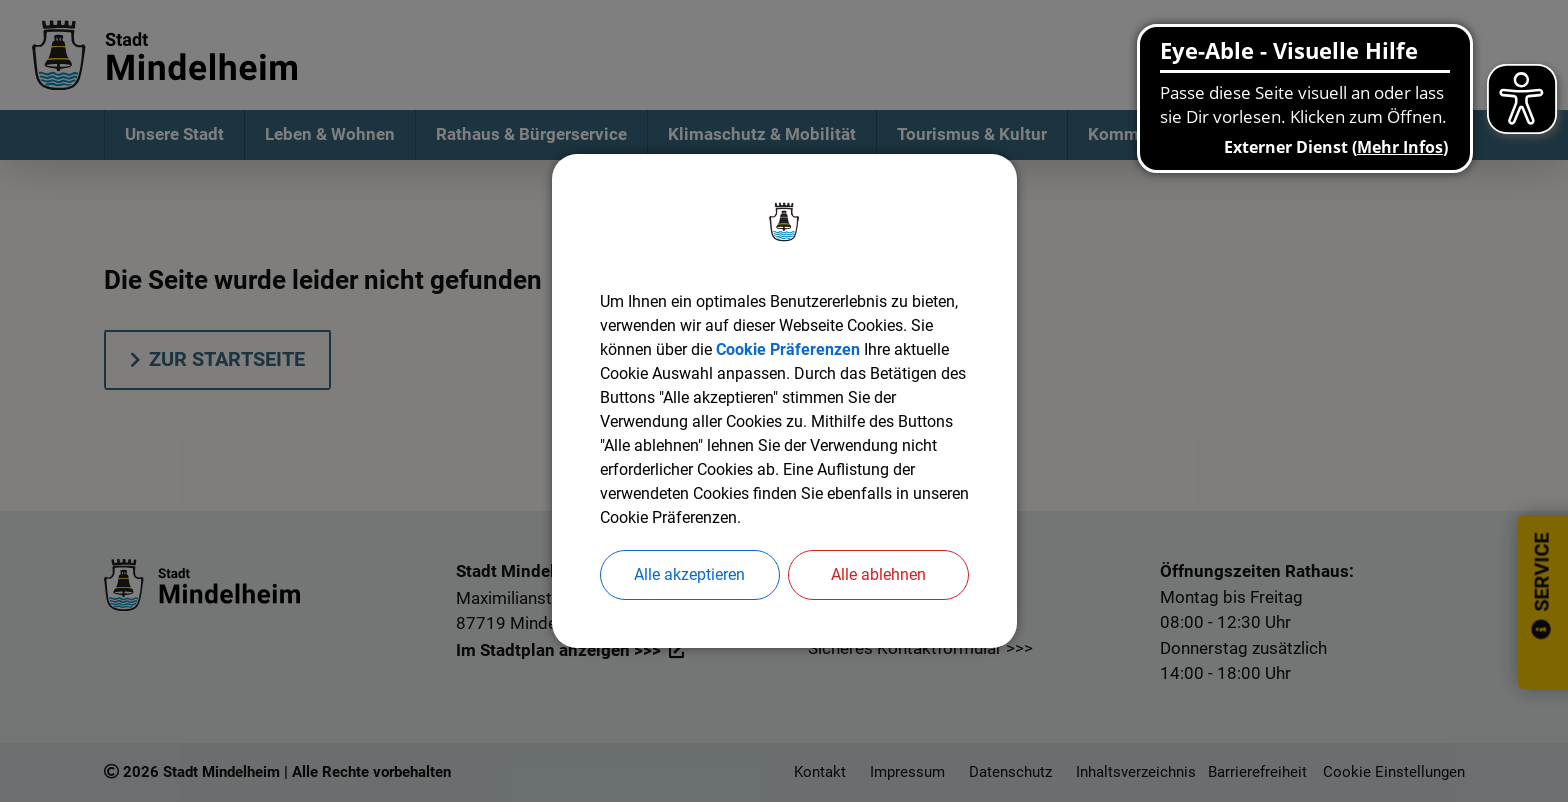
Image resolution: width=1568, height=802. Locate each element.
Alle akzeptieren (689, 574)
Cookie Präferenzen (788, 349)
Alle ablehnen (878, 574)
